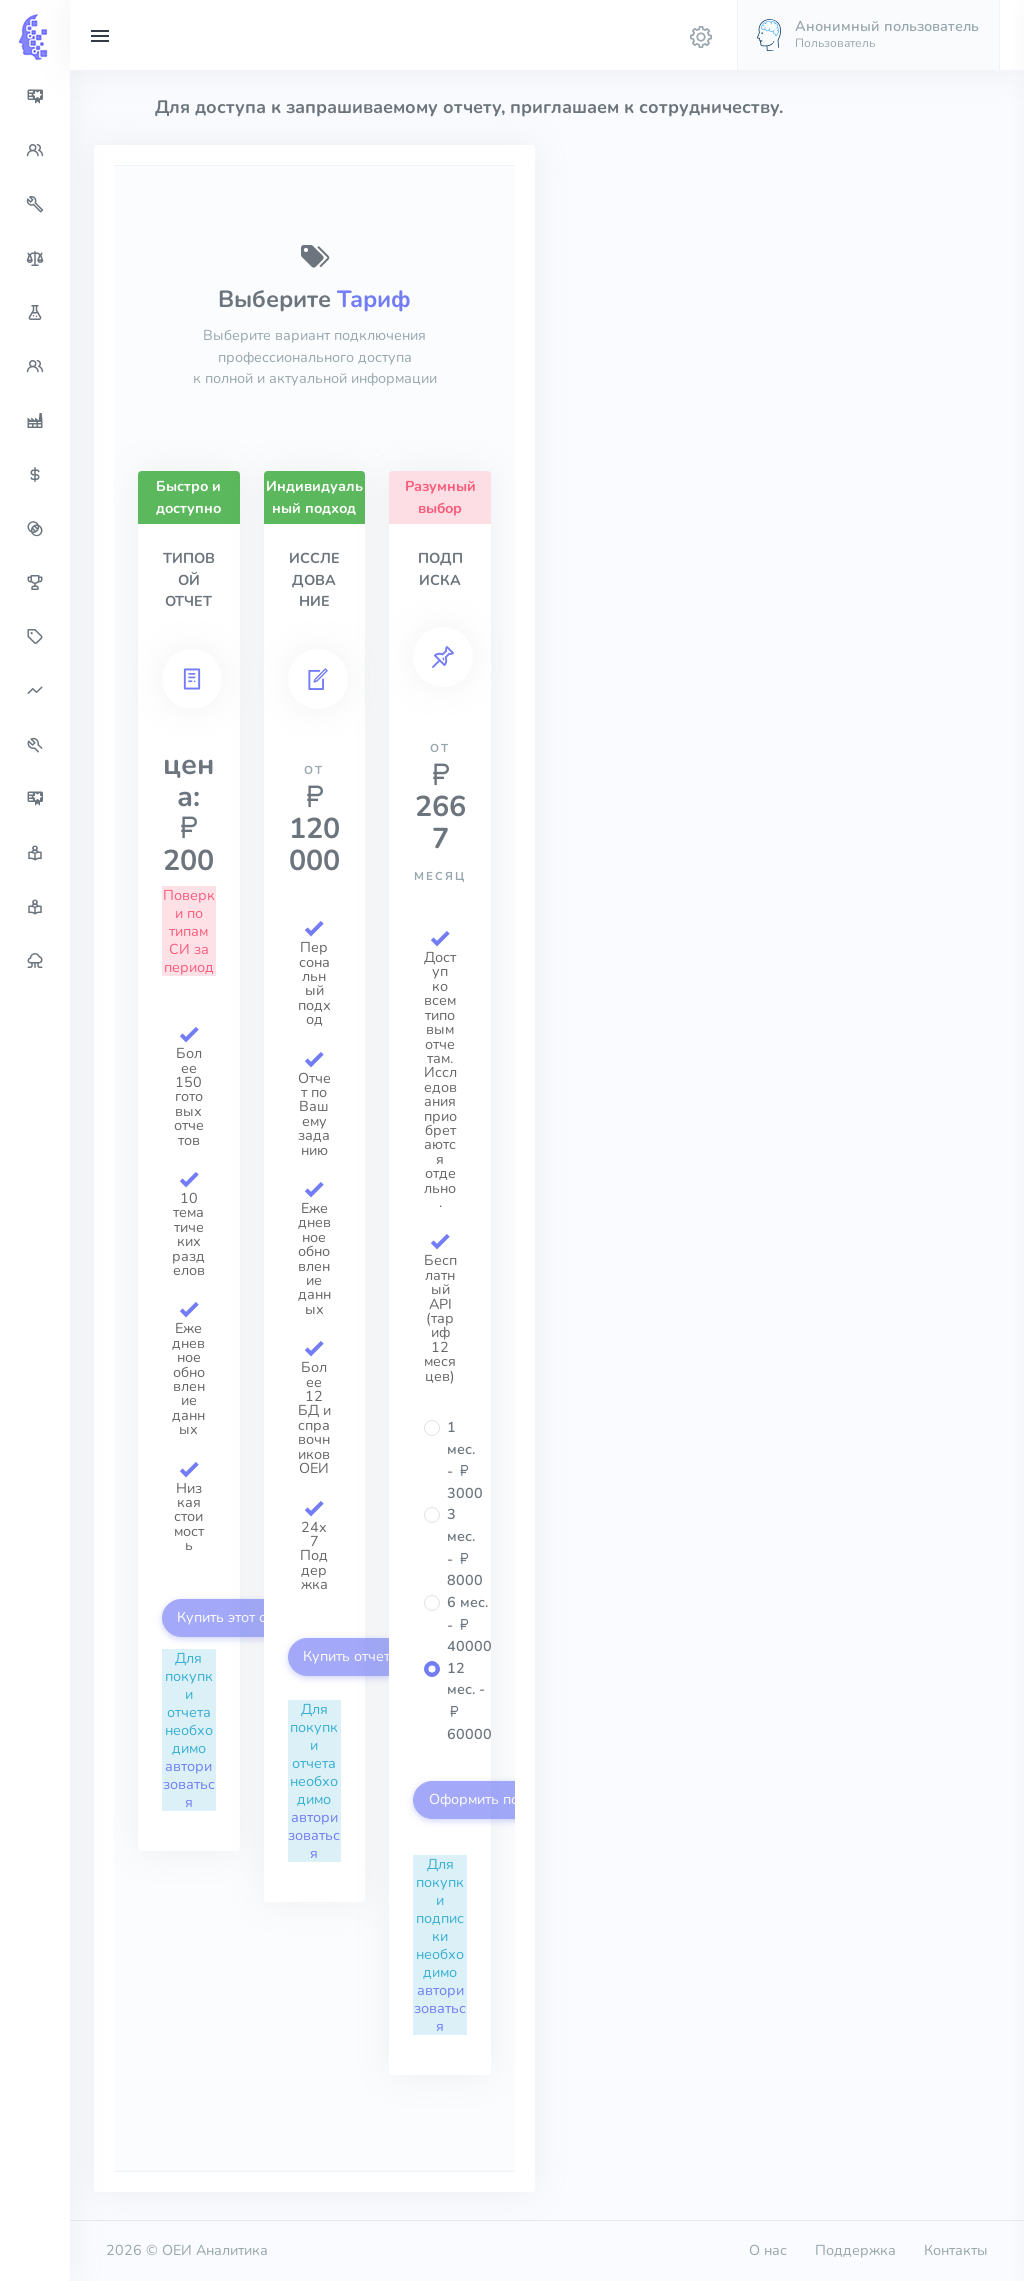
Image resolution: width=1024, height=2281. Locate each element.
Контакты (956, 2250)
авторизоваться (189, 1784)
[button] (868, 35)
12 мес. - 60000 (469, 1701)
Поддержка (855, 2250)
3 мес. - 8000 (465, 1547)
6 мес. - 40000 (469, 1624)
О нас (768, 2250)
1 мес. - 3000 (465, 1460)
